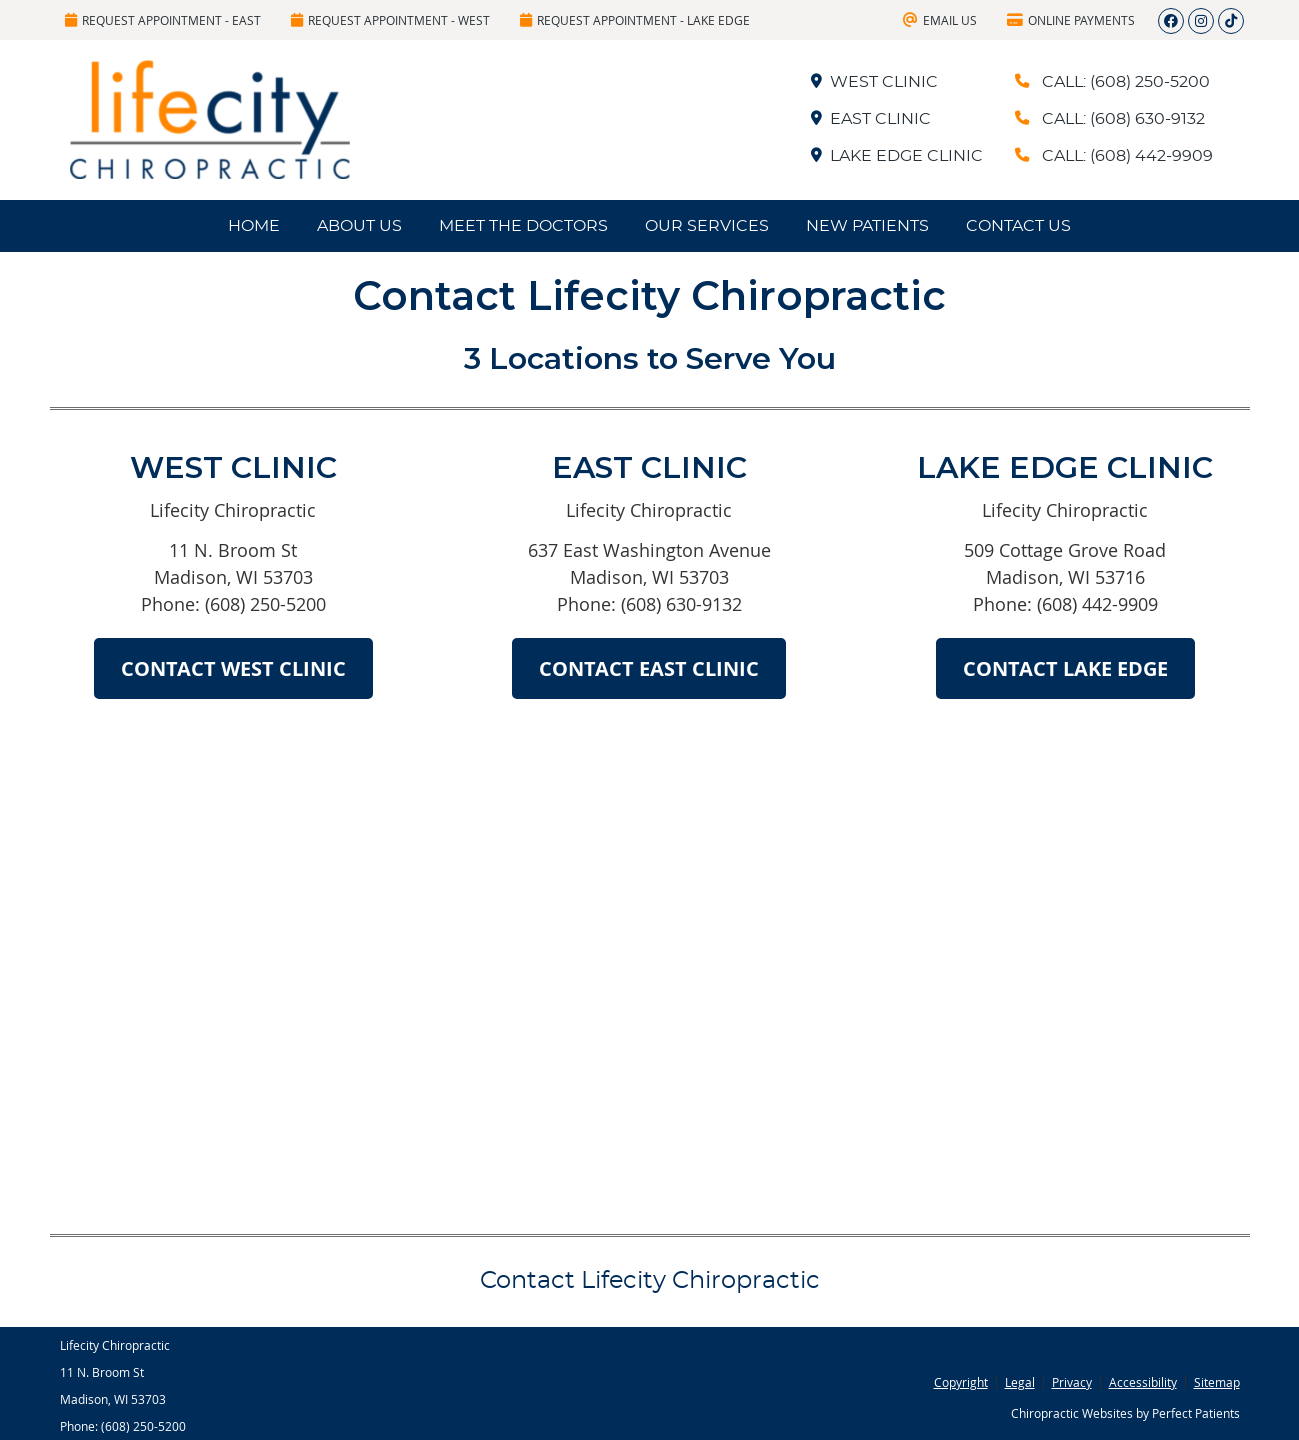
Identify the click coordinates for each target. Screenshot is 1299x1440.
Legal (1020, 1382)
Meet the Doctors (523, 226)
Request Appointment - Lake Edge (635, 20)
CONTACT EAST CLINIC (649, 668)
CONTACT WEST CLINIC (233, 668)
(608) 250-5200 (143, 1426)
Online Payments (1071, 20)
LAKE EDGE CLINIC (896, 156)
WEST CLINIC (873, 82)
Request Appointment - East (163, 20)
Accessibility (1143, 1382)
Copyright (961, 1382)
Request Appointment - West (390, 20)
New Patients (867, 226)
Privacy (1072, 1382)
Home (254, 226)
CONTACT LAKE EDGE (1065, 668)
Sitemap (1217, 1382)
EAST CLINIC (870, 119)
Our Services (707, 226)
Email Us (940, 20)
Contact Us (1018, 226)
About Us (359, 226)
